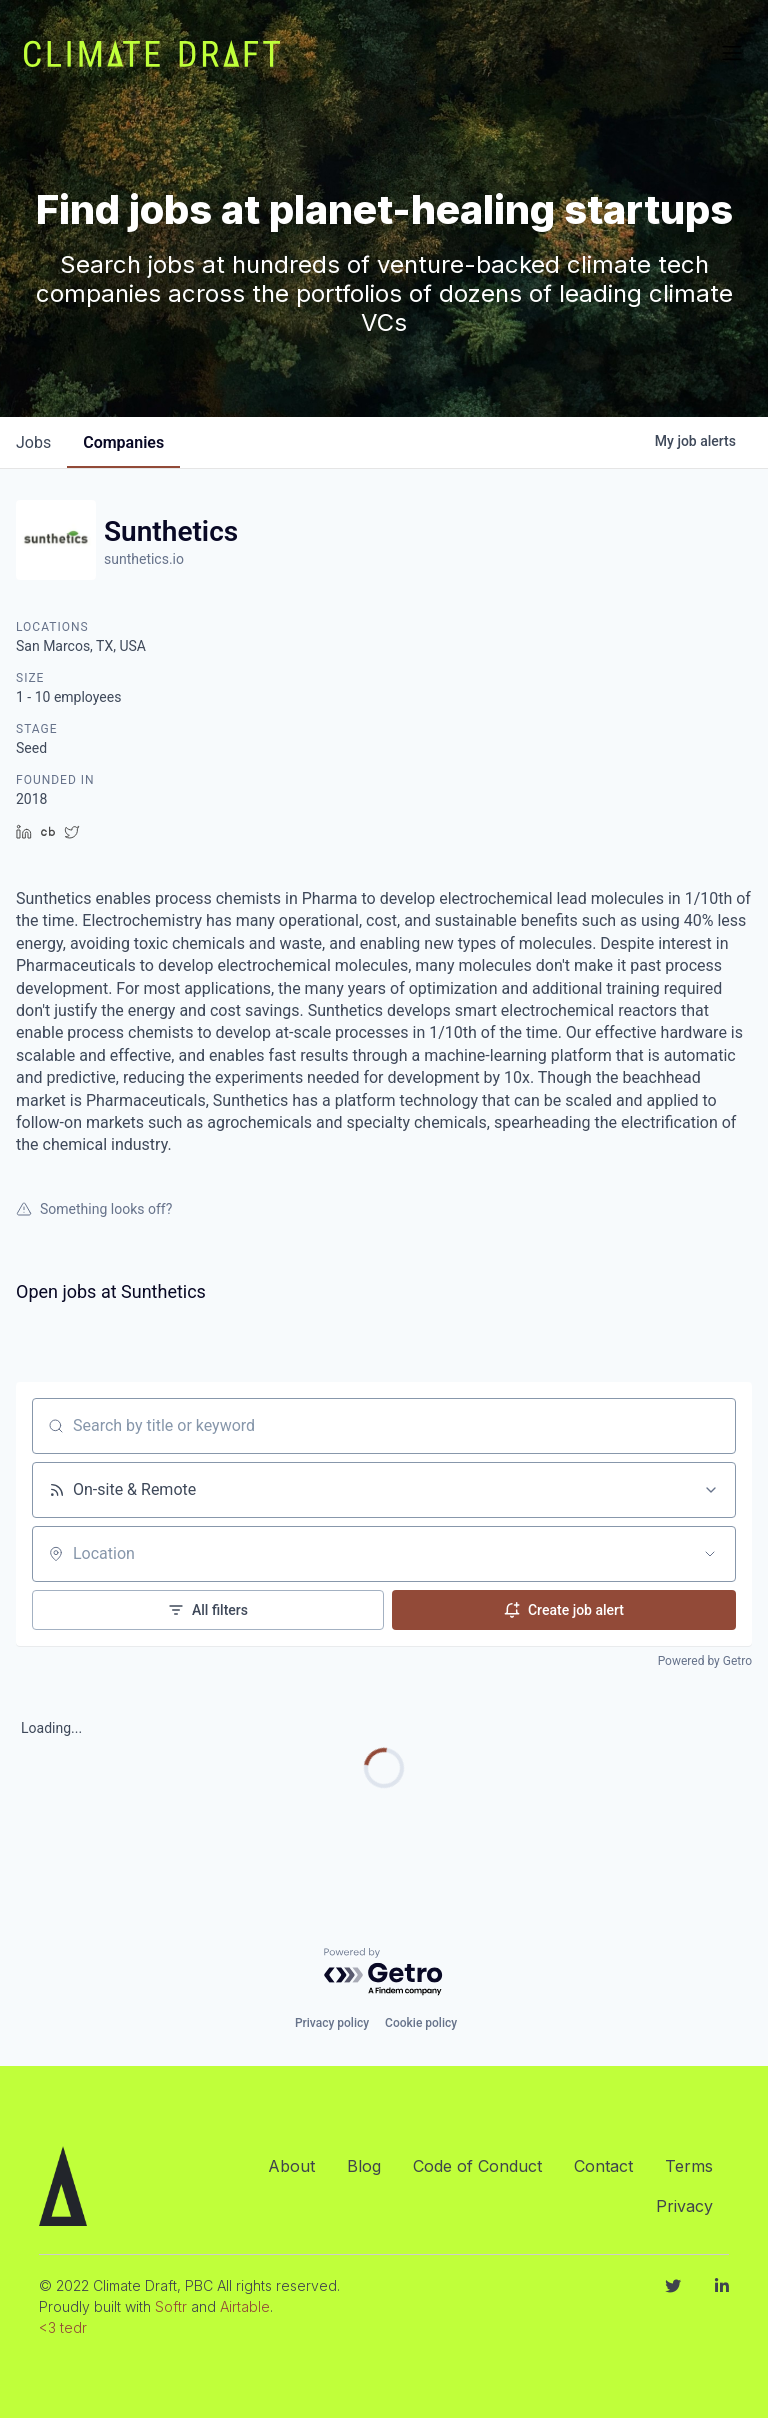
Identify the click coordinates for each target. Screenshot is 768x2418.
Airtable (245, 2306)
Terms (689, 2166)
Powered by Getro (705, 1661)
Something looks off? (94, 1209)
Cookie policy (421, 2023)
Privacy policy (332, 2023)
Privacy (684, 2206)
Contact (603, 2166)
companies (123, 442)
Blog (364, 2166)
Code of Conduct (477, 2166)
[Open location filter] (710, 1554)
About (291, 2166)
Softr (171, 2306)
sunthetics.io (144, 559)
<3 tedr (63, 2327)
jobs (33, 442)
